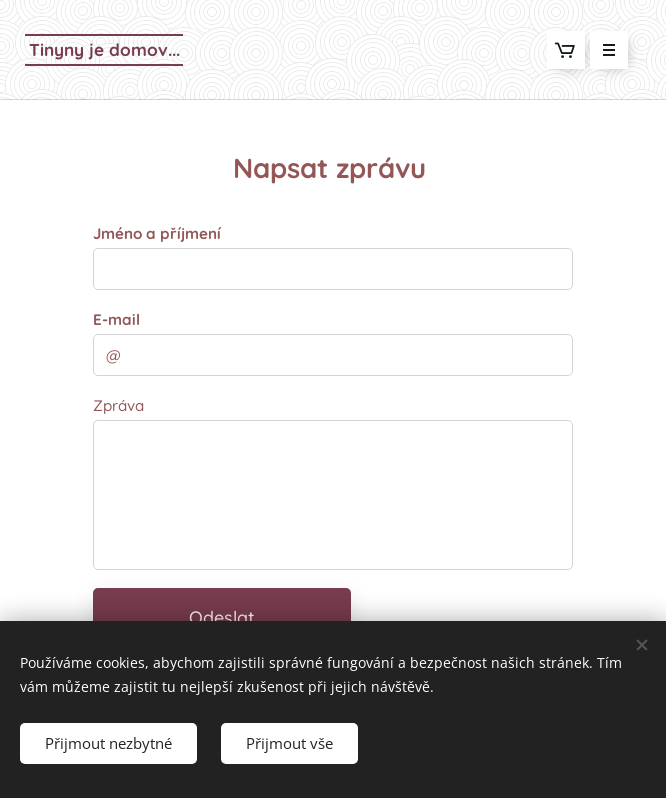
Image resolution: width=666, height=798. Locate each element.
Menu (602, 50)
